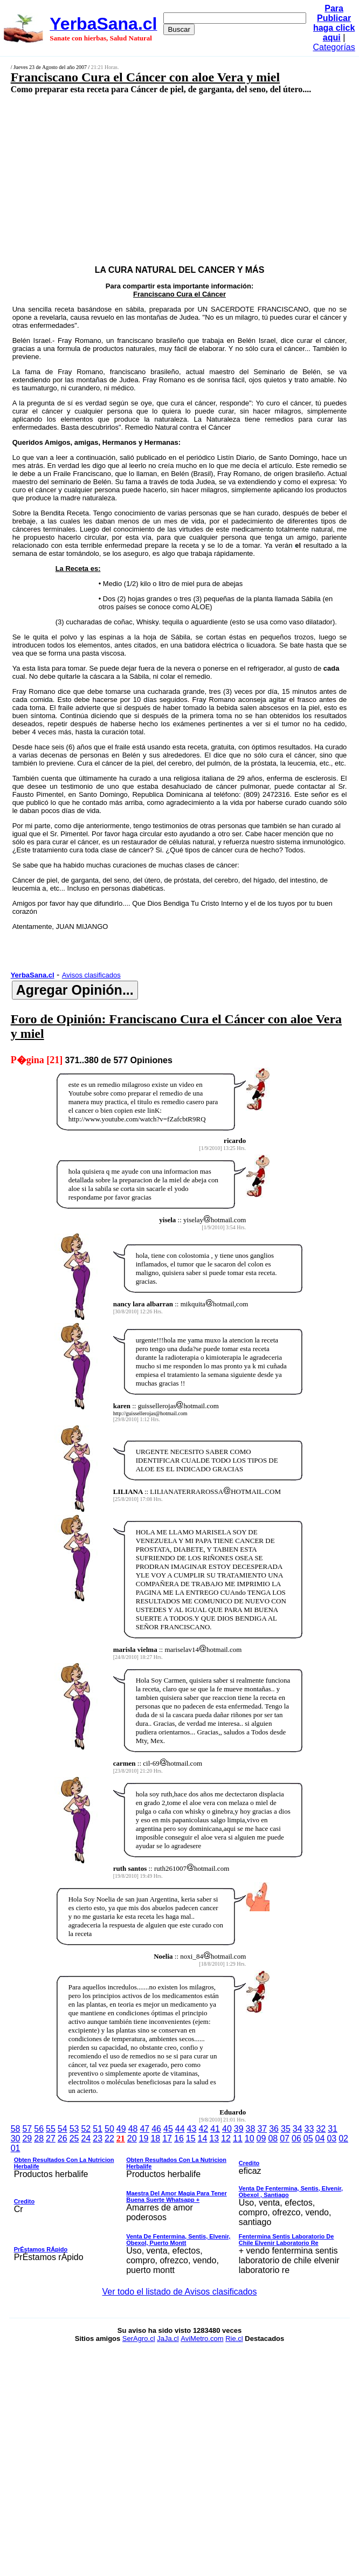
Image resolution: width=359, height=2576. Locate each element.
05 (308, 2138)
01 (15, 2148)
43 (192, 2128)
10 (249, 2138)
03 (331, 2138)
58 (15, 2128)
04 (320, 2138)
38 (251, 2128)
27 (51, 2138)
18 (155, 2138)
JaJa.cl (167, 2338)
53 (74, 2128)
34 (297, 2128)
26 (62, 2138)
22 (109, 2138)
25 (74, 2138)
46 (156, 2128)
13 (214, 2138)
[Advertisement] (154, 171)
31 (332, 2128)
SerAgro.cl (138, 2338)
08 (273, 2138)
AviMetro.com (202, 2338)
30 (15, 2138)
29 (27, 2138)
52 (86, 2128)
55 (51, 2128)
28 (39, 2138)
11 (238, 2138)
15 (191, 2138)
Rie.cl (234, 2338)
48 (133, 2128)
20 (132, 2138)
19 (144, 2138)
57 (27, 2128)
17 (167, 2138)
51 (97, 2128)
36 (274, 2128)
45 (168, 2128)
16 (179, 2138)
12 (226, 2138)
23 (97, 2138)
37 (262, 2128)
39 (239, 2128)
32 (321, 2128)
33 (309, 2128)
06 (296, 2138)
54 (62, 2128)
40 (227, 2128)
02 (343, 2138)
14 (203, 2138)
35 (286, 2128)
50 (109, 2128)
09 (261, 2138)
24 (86, 2138)
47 (144, 2128)
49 (121, 2128)
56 (39, 2128)
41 (215, 2128)
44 (180, 2128)
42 (203, 2128)
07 (284, 2138)
